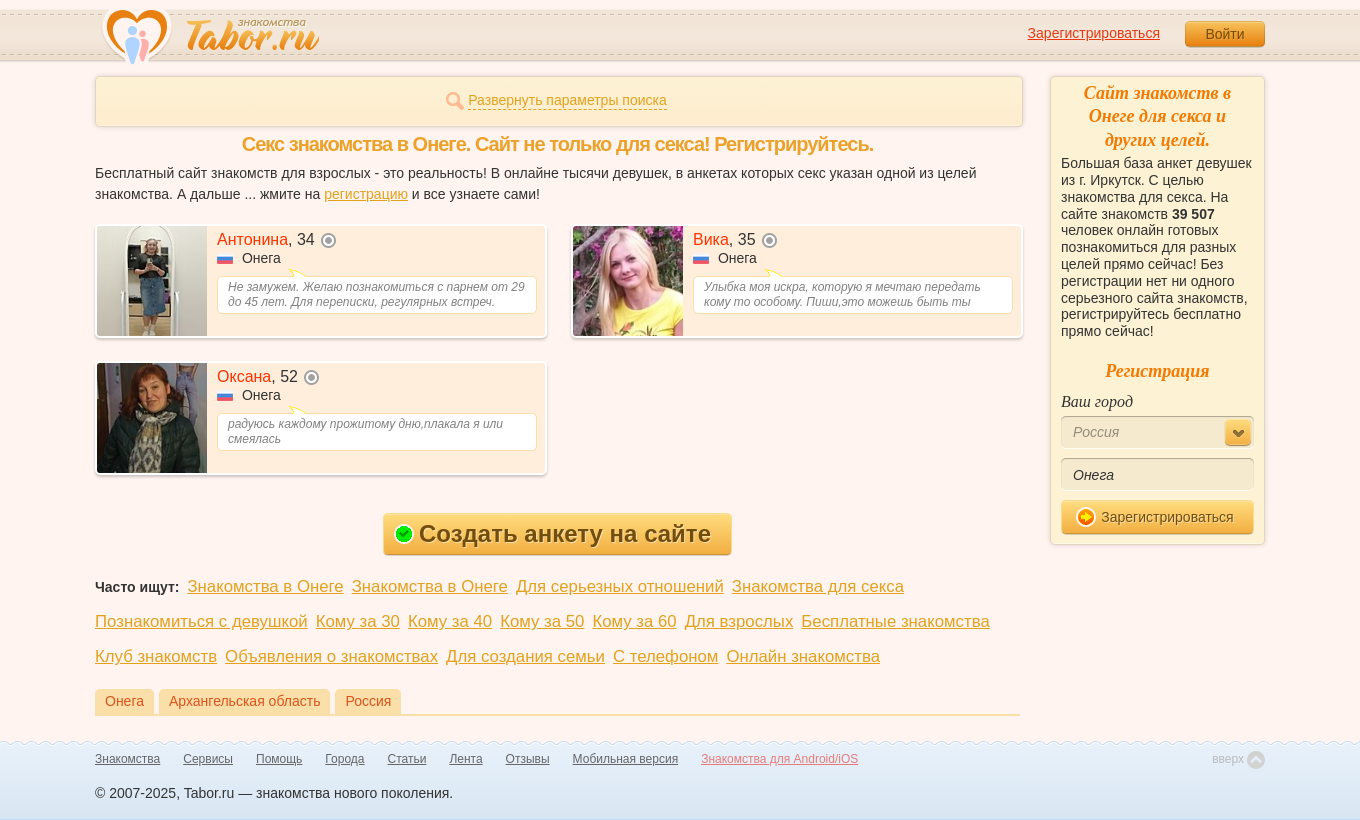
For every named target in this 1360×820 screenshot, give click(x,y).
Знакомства (127, 759)
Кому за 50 (542, 621)
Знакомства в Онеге (265, 586)
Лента (465, 759)
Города (344, 759)
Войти (1224, 34)
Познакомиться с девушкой (201, 621)
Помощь (279, 759)
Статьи (407, 759)
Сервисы (208, 759)
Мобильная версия (626, 759)
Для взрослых (739, 621)
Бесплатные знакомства (895, 621)
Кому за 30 (358, 621)
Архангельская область (244, 701)
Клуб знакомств (156, 656)
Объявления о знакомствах (331, 656)
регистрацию (366, 194)
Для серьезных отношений (620, 586)
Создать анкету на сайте (552, 533)
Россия (368, 701)
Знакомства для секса (818, 586)
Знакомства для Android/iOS (779, 759)
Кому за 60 (634, 621)
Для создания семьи (525, 656)
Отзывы (528, 759)
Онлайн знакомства (803, 656)
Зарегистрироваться (1094, 33)
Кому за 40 (450, 621)
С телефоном (665, 656)
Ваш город (1097, 401)
